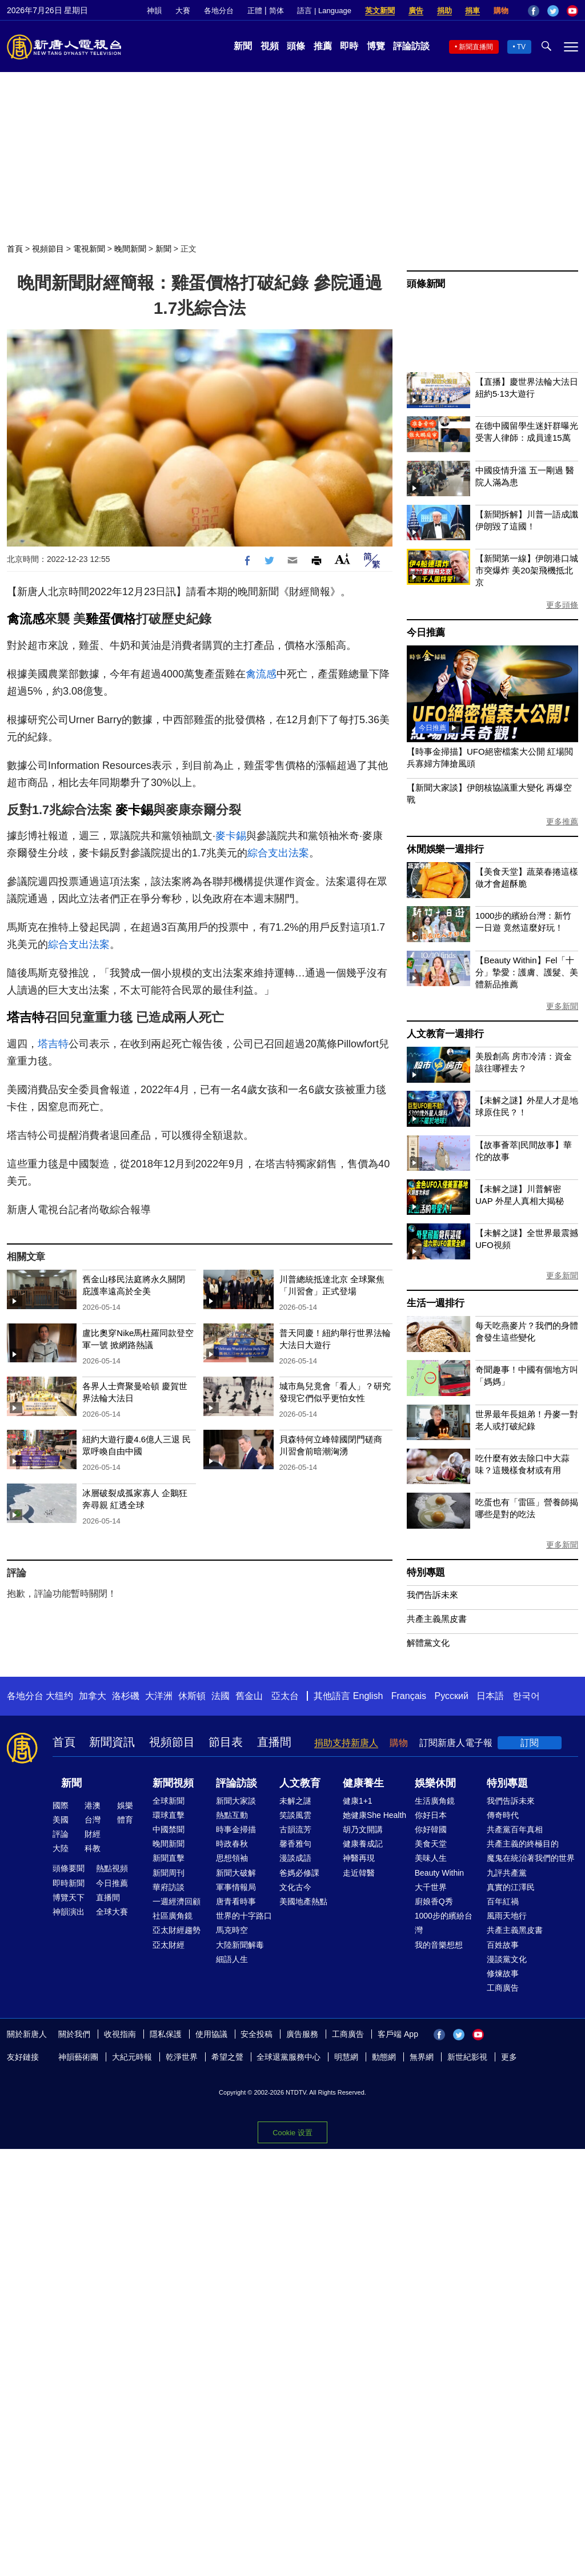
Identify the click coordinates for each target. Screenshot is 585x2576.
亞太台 (285, 1696)
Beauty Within (439, 1872)
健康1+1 (357, 1800)
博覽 (376, 46)
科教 (93, 1848)
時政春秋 (232, 1843)
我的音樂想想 (439, 1944)
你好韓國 (431, 1829)
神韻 (154, 10)
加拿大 (92, 1696)
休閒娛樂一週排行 (445, 849)
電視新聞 (89, 248)
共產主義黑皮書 (437, 1619)
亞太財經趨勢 (177, 1930)
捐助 (444, 10)
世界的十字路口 (244, 1915)
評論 (61, 1834)
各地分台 (219, 10)
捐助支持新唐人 (346, 1743)
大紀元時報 (132, 2056)
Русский (451, 1696)
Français (408, 1696)
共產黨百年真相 (515, 1829)
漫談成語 (295, 1858)
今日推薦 (426, 632)
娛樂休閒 (435, 1783)
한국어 (526, 1696)
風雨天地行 (507, 1915)
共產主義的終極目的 (523, 1843)
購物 (501, 10)
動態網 (384, 2056)
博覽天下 (69, 1897)
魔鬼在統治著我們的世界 (531, 1858)
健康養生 (363, 1783)
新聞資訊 (112, 1742)
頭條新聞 (426, 283)
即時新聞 (69, 1883)
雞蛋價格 (111, 619)
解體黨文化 (428, 1643)
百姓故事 (503, 1944)
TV (521, 47)
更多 (509, 2056)
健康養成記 (363, 1843)
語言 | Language (324, 10)
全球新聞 (169, 1800)
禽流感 (26, 619)
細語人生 (232, 1959)
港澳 (93, 1805)
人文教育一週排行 (445, 1033)
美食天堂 (431, 1843)
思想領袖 (232, 1858)
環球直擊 (169, 1815)
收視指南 (120, 2034)
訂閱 (529, 1743)
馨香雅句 (295, 1843)
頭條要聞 (69, 1868)
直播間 (274, 1742)
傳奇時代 (503, 1815)
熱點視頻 (112, 1868)
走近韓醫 (359, 1872)
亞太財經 (169, 1944)
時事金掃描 (236, 1829)
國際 (61, 1805)
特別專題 (426, 1572)
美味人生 (431, 1858)
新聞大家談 (236, 1800)
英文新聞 (380, 10)
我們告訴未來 (432, 1595)
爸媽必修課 (299, 1872)
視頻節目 (48, 248)
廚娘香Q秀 (434, 1901)
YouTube (572, 11)
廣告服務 (302, 2034)
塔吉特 (26, 1017)
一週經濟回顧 (177, 1901)
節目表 (226, 1742)
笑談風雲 (295, 1815)
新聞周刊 (169, 1872)
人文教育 (299, 1783)
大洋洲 (159, 1696)
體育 (125, 1819)
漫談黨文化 (507, 1959)
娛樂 (125, 1805)
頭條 (296, 46)
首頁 (15, 248)
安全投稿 (257, 2034)
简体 (276, 10)
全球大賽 (112, 1911)
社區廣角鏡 (173, 1915)
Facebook (533, 11)
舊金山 (249, 1696)
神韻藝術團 (78, 2056)
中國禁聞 (169, 1829)
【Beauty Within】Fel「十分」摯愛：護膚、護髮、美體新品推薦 (526, 972)
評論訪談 (411, 46)
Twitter (553, 11)
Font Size (342, 559)
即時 (349, 46)
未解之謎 (295, 1800)
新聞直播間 (476, 47)
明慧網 (346, 2056)
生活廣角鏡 (435, 1800)
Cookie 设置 (292, 2130)
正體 (254, 10)
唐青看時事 (236, 1901)
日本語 (490, 1696)
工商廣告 (503, 1987)
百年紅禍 (503, 1901)
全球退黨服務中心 (288, 2056)
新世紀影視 (467, 2056)
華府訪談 (169, 1887)
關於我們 (74, 2034)
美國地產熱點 (303, 1901)
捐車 (472, 10)
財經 (93, 1834)
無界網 (422, 2056)
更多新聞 (562, 1006)
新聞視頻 (173, 1783)
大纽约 (59, 1696)
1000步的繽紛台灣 (443, 1923)
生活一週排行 (435, 1303)
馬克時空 (232, 1930)
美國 (61, 1819)
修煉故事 (503, 1973)
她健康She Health (374, 1815)
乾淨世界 (182, 2056)
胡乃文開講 (363, 1829)
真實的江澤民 (511, 1887)
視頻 (270, 46)
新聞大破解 (236, 1872)
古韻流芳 (295, 1829)
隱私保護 (166, 2034)
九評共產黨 (507, 1872)
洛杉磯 (125, 1696)
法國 (220, 1696)
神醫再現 (359, 1858)
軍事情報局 (236, 1887)
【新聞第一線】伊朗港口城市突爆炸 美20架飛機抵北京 (526, 570)
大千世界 (431, 1887)
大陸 (61, 1848)
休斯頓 (192, 1696)
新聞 (243, 46)
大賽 (182, 10)
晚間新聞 (130, 248)
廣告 (415, 10)
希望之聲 (227, 2056)
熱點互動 (232, 1815)
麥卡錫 (134, 810)
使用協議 (211, 2034)
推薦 (323, 46)
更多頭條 (562, 604)
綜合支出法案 (278, 853)
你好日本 (431, 1815)
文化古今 (295, 1887)
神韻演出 (69, 1911)
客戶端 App (398, 2034)
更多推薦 (562, 821)
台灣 (93, 1819)
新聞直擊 (169, 1858)
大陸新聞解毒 (240, 1944)
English (368, 1696)
